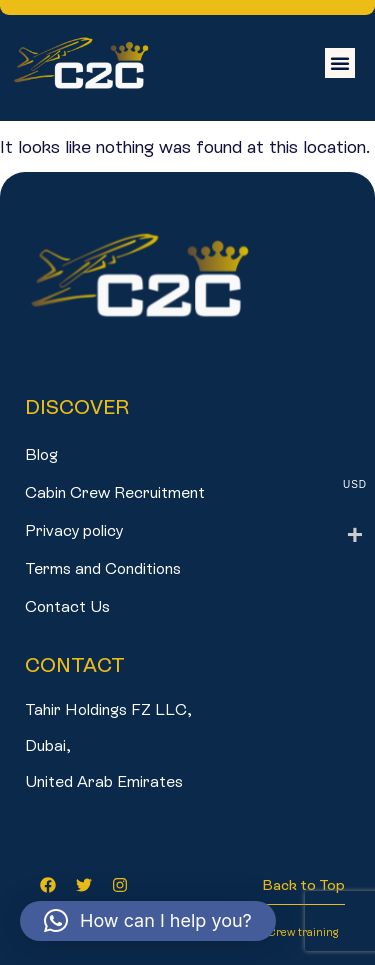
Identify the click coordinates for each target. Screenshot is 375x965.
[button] (340, 63)
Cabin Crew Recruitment (115, 492)
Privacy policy (74, 530)
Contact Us (67, 606)
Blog (41, 454)
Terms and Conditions (103, 568)
